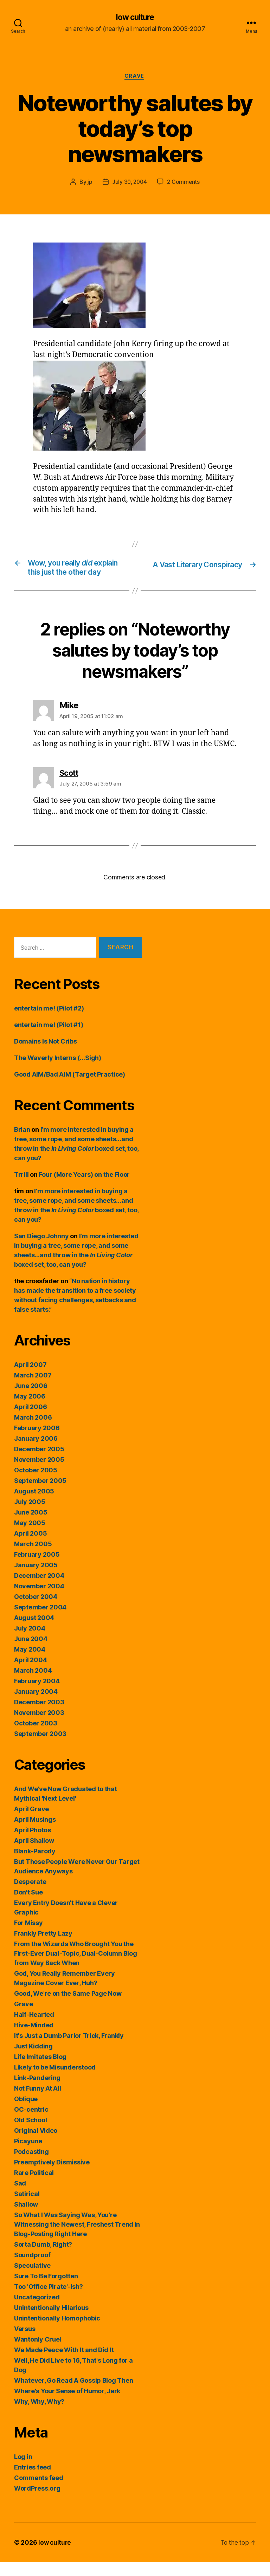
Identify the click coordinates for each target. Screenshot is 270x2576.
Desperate (30, 1895)
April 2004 (30, 1673)
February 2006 (37, 1441)
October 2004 (35, 1610)
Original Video (35, 2144)
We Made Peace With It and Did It (64, 2363)
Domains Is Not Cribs (45, 1055)
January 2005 (36, 1578)
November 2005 (39, 1473)
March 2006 (33, 1431)
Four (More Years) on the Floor (84, 1188)
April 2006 (30, 1420)
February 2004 (37, 1694)
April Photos (32, 1843)
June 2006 (30, 1399)
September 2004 (40, 1621)
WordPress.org (37, 2502)
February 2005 (37, 1568)
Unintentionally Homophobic (57, 2332)
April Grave (31, 1822)
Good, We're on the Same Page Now (67, 2007)
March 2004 (33, 1684)
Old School (30, 2133)
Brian (22, 1143)
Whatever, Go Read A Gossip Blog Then (73, 2394)
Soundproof (32, 2268)
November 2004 (39, 1599)
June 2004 (30, 1652)
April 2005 (30, 1547)
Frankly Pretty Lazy (43, 1947)
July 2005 (29, 1515)
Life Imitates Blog (40, 2070)
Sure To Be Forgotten (46, 2289)
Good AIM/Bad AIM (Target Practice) (69, 1088)
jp (88, 183)
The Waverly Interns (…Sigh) (57, 1071)
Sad (20, 2197)
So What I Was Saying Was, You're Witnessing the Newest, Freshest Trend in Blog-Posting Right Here (77, 2238)
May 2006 (29, 1410)
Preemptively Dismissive (52, 2176)
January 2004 (36, 1705)
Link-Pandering (37, 2091)
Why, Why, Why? (39, 2415)
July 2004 (29, 1642)
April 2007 (30, 1378)
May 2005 (29, 1536)
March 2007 (32, 1389)
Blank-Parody (35, 1864)
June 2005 (30, 1526)
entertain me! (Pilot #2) (49, 1022)
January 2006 (36, 1452)
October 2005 (35, 1483)
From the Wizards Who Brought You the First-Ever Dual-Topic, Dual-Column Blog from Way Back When (75, 1967)
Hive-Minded (33, 2038)
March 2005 (33, 1557)
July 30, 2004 (129, 183)
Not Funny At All (37, 2102)
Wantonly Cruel (37, 2353)
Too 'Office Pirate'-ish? (48, 2300)
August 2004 (34, 1631)
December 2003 (39, 1715)
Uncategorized (37, 2310)
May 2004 (29, 1663)
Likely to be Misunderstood (55, 2081)
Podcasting (31, 2165)
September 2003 (40, 1747)
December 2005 (39, 1462)
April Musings (35, 1833)
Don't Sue (28, 1906)
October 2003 (35, 1737)
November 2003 (39, 1726)
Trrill (21, 1188)
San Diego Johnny (41, 1249)
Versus (24, 2342)
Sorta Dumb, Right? (43, 2258)
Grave (135, 77)
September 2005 (40, 1494)
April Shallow (34, 1854)
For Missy (28, 1936)
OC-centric (31, 2123)
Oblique (26, 2112)
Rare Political (34, 2186)
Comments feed (38, 2491)
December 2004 (39, 1589)
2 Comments (184, 183)
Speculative (32, 2279)
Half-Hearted (34, 2028)
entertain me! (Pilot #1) (48, 1038)
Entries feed (32, 2481)
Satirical (27, 2207)
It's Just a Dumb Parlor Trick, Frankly (69, 2049)
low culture (135, 17)
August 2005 (34, 1505)
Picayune (28, 2154)
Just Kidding (33, 2060)
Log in (23, 2470)
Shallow (26, 2218)
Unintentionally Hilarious (51, 2321)
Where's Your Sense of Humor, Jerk (67, 2404)
